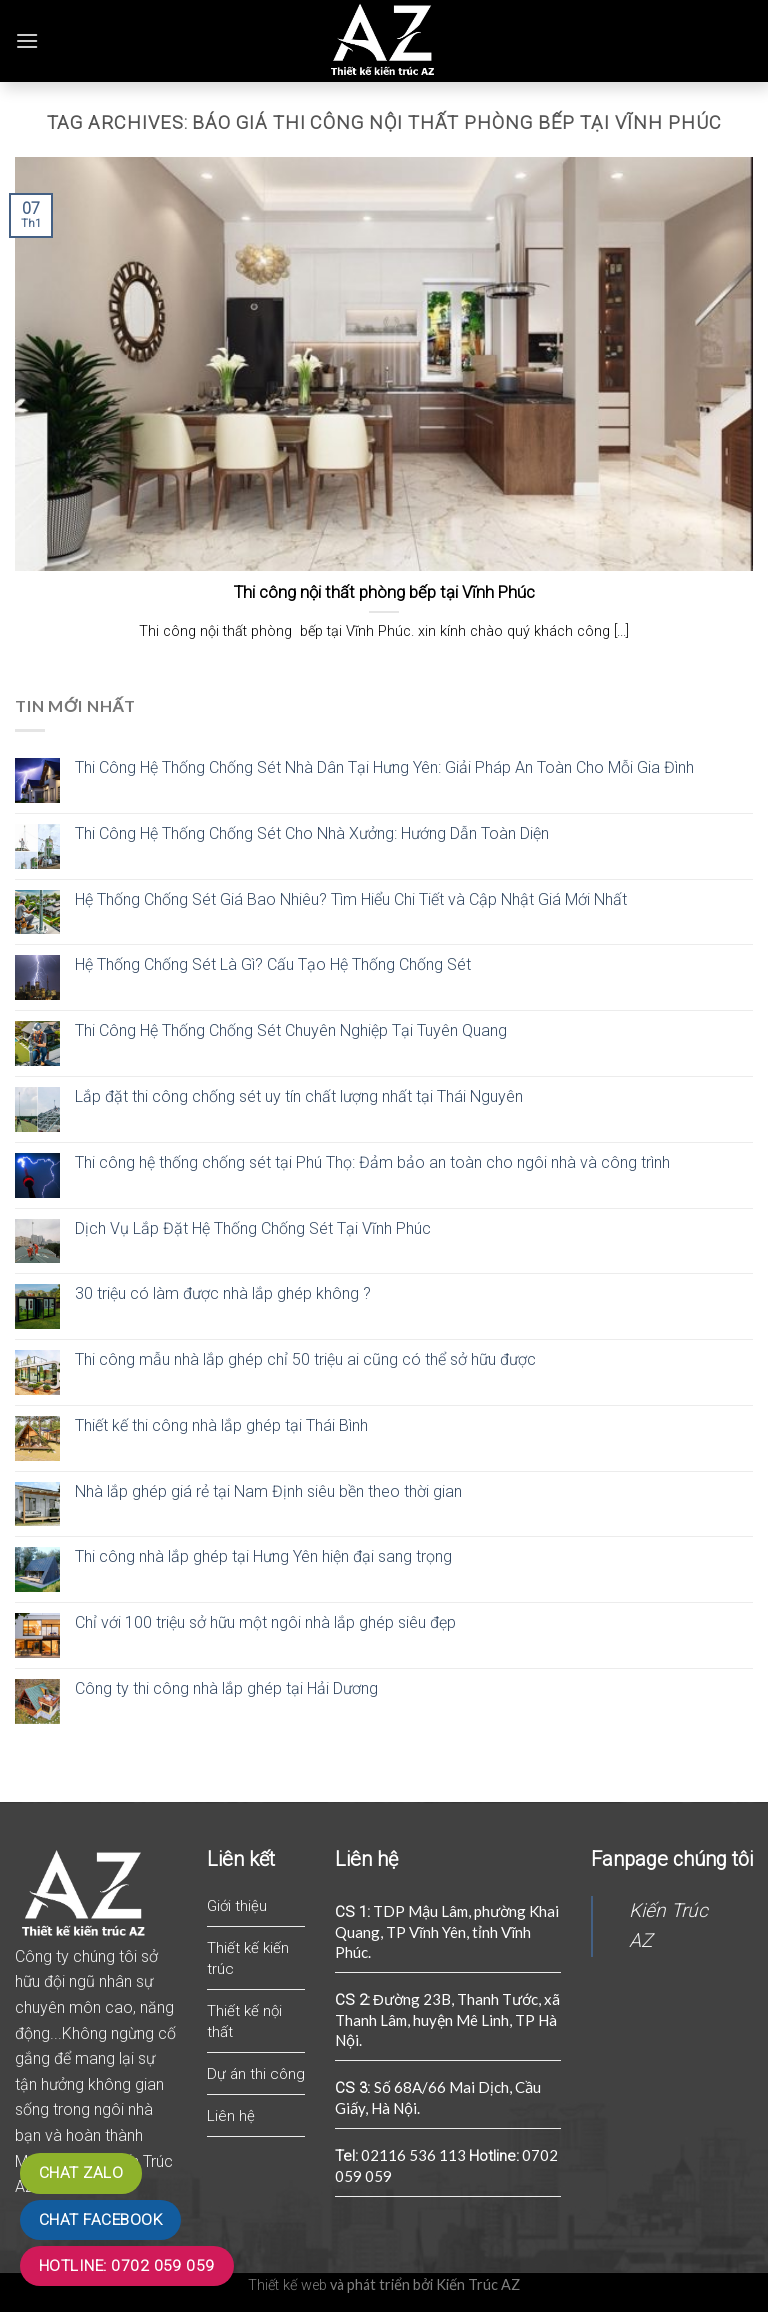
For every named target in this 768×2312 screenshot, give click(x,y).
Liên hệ (231, 2116)
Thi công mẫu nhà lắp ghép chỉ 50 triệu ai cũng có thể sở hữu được (305, 1359)
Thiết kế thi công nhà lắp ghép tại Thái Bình (221, 1425)
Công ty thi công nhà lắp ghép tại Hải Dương (226, 1688)
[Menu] (27, 40)
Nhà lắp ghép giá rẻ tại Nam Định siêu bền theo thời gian (268, 1491)
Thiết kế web (287, 2285)
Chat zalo (81, 2173)
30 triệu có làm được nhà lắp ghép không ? (223, 1293)
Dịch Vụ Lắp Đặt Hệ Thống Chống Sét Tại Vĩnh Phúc (253, 1228)
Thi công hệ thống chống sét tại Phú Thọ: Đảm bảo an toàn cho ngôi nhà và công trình (372, 1162)
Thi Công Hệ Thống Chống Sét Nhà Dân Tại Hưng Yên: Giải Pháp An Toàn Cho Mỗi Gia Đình (384, 767)
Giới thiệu (237, 1906)
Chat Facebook (100, 2220)
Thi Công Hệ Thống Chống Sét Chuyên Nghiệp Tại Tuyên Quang (291, 1030)
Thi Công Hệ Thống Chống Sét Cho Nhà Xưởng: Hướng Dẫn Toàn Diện (312, 833)
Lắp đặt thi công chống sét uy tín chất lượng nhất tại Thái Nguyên (299, 1096)
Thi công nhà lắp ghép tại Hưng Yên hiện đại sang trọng (263, 1556)
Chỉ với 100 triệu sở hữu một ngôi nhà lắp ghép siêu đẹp (265, 1622)
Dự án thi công (256, 2074)
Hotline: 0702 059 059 (127, 2266)
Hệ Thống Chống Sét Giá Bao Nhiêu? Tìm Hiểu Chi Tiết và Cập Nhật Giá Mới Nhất (351, 899)
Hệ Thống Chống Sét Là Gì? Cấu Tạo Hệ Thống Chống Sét (273, 964)
